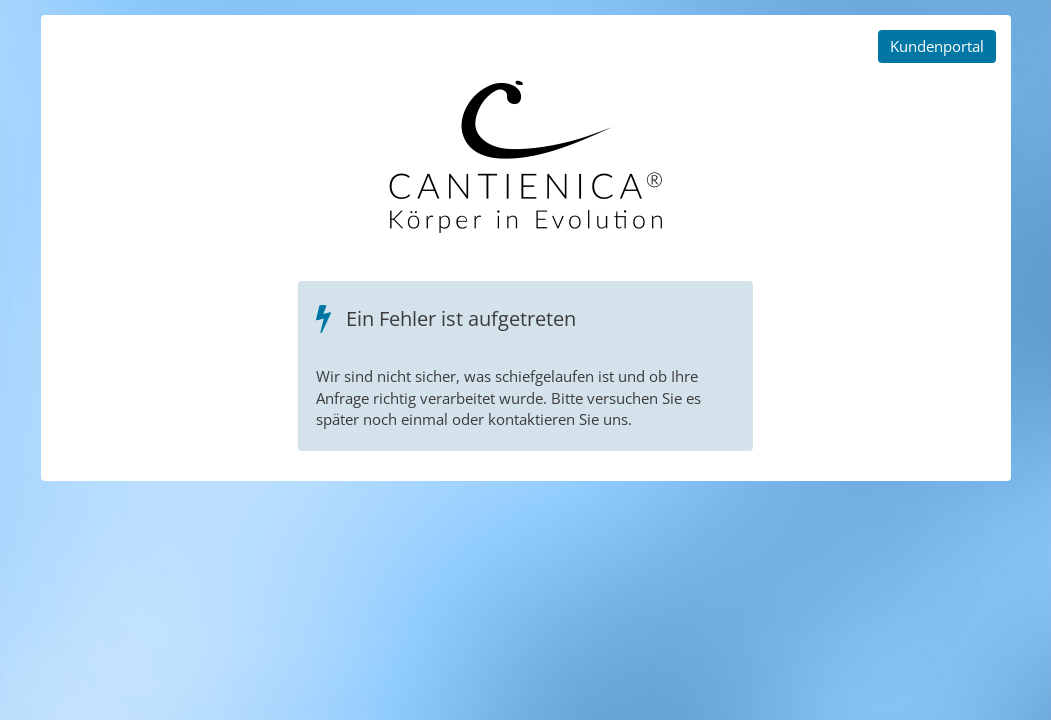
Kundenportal (937, 46)
